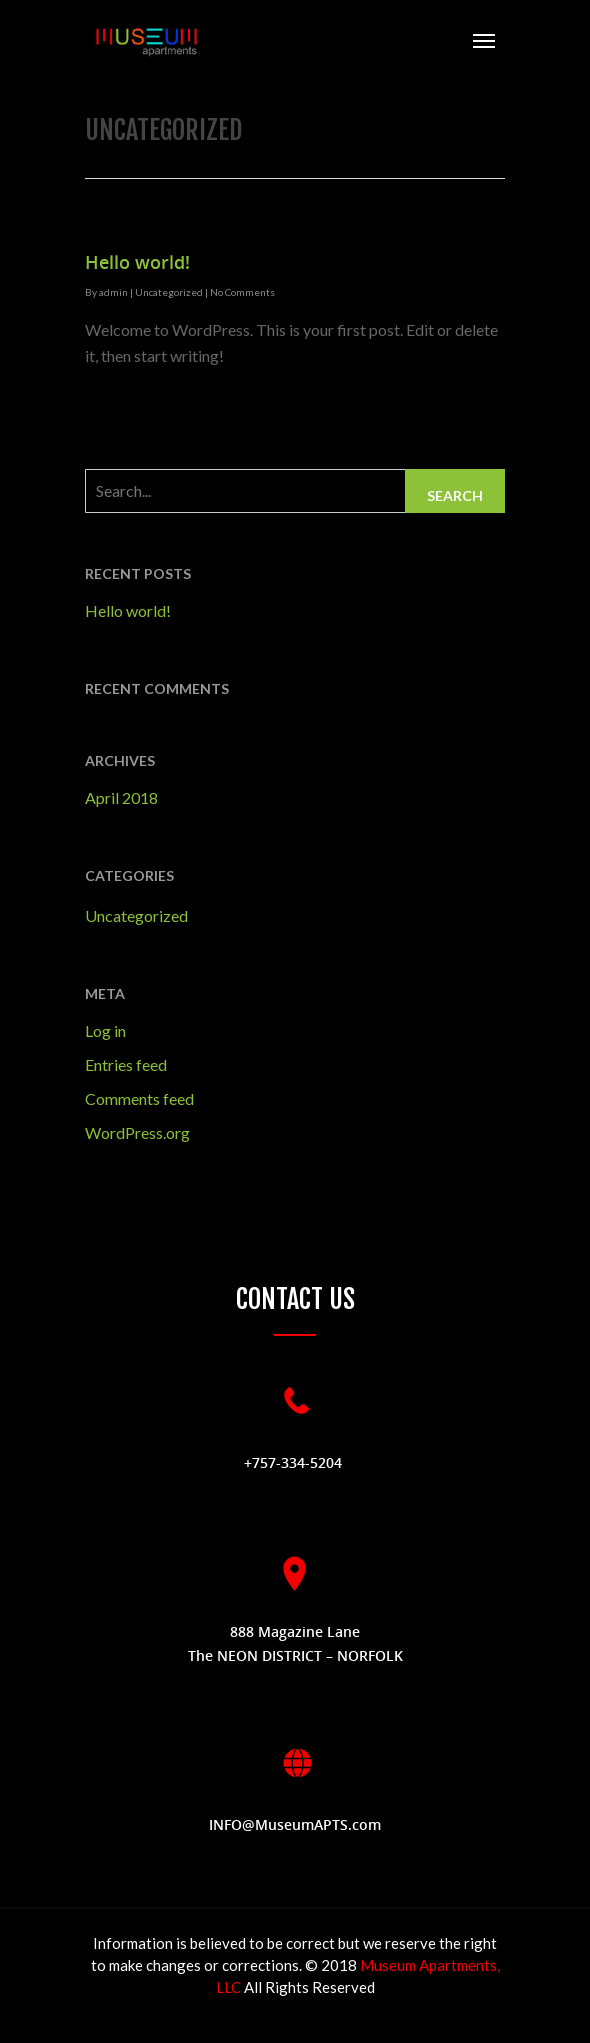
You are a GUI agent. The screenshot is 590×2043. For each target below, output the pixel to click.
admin (113, 292)
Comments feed (139, 1098)
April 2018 (121, 797)
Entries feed (126, 1064)
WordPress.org (137, 1132)
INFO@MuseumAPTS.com (295, 1824)
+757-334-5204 (295, 1462)
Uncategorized (169, 292)
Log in (105, 1030)
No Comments (242, 292)
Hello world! (137, 262)
